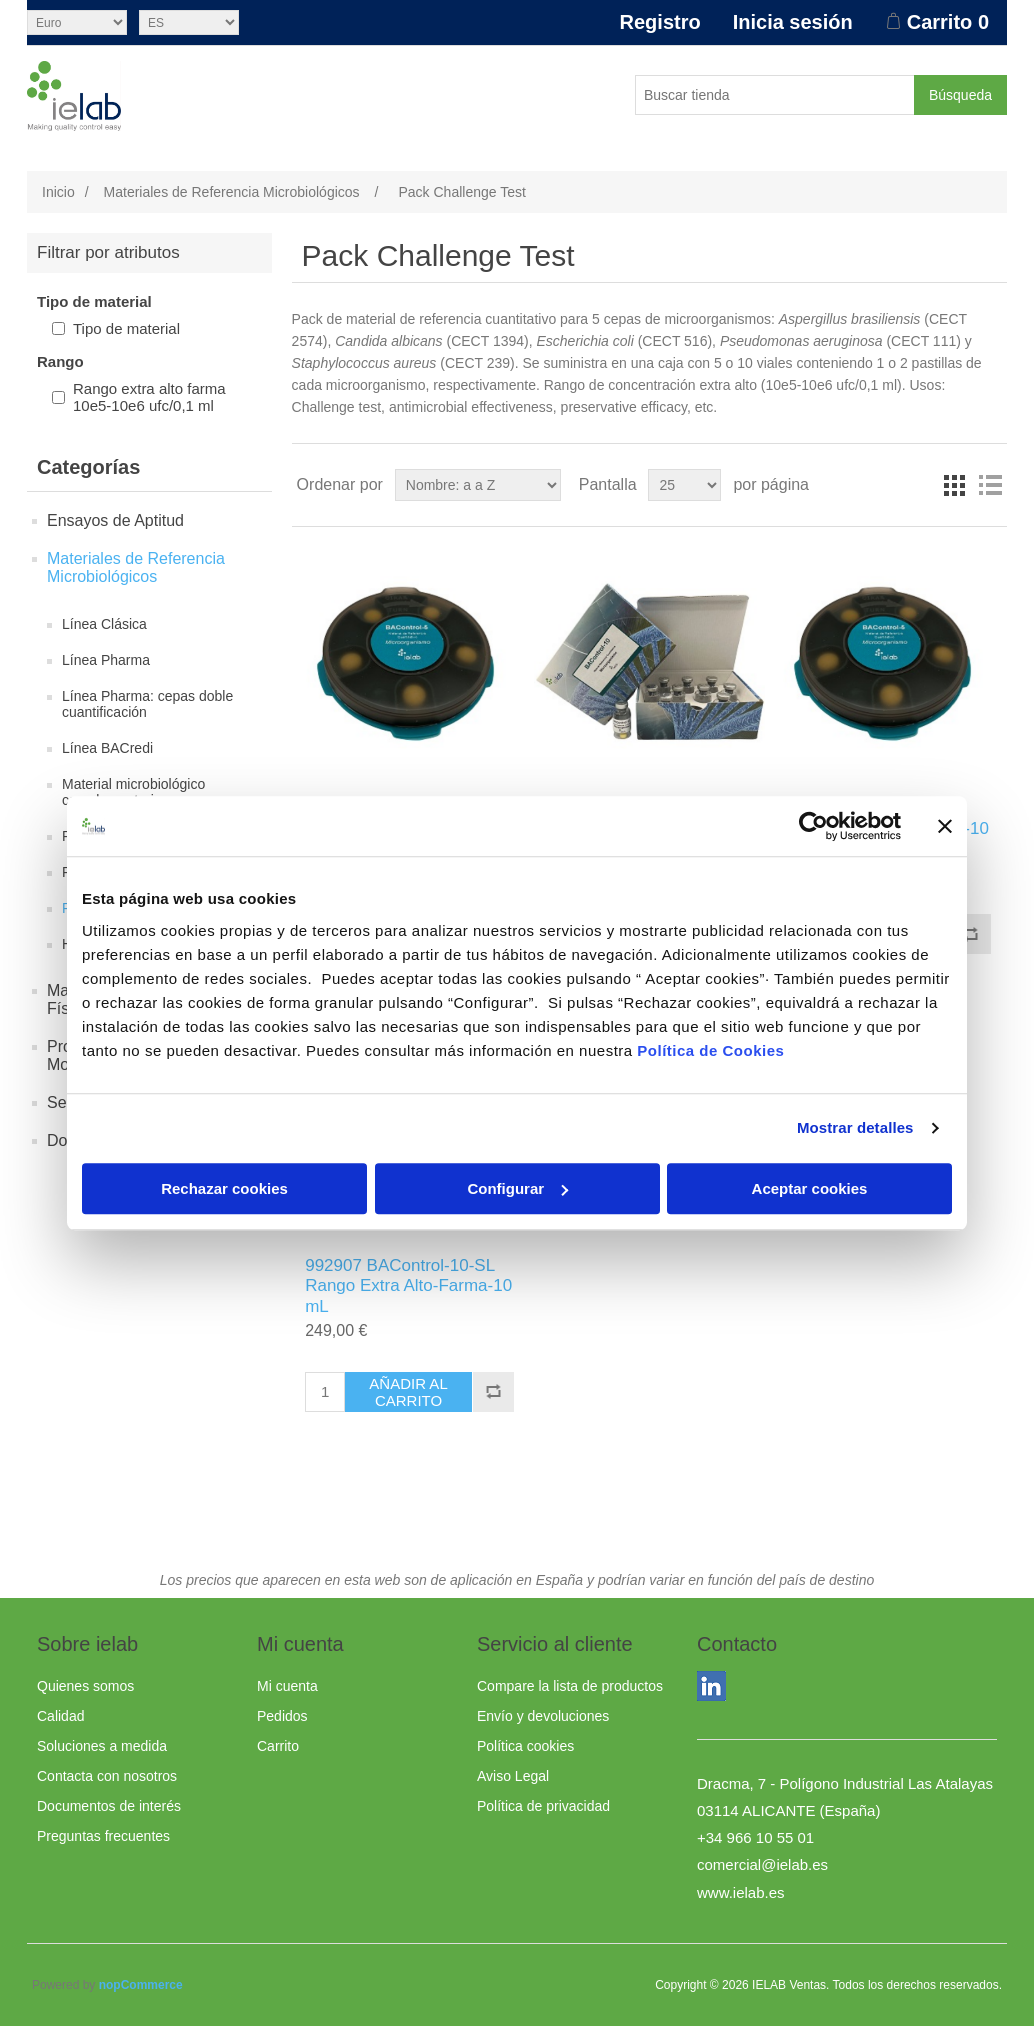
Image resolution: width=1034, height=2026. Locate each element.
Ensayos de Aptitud (115, 520)
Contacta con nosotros (107, 1776)
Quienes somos (85, 1686)
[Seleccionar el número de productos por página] (684, 485)
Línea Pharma (106, 660)
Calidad (60, 1716)
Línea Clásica (104, 624)
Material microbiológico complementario (133, 792)
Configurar (517, 1188)
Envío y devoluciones (543, 1716)
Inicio (58, 192)
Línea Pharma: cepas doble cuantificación (147, 704)
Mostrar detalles (855, 1127)
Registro (660, 22)
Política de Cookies (710, 1050)
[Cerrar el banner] (945, 826)
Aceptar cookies (810, 1188)
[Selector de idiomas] (189, 22)
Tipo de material (126, 328)
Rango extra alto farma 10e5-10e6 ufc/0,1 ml (149, 397)
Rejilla (954, 485)
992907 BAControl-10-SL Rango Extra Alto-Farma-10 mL (408, 1286)
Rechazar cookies (224, 1188)
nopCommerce (141, 1985)
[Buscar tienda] (775, 95)
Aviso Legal (513, 1776)
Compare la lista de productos (570, 1686)
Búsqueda (960, 95)
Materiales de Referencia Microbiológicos (136, 567)
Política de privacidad (543, 1806)
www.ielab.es (741, 1892)
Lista (990, 485)
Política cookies (525, 1746)
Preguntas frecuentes (103, 1836)
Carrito (278, 1746)
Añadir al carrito (408, 1392)
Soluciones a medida (102, 1746)
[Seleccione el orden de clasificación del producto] (478, 485)
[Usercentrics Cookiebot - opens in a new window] (813, 826)
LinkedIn (716, 1690)
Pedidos (282, 1716)
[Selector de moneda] (77, 22)
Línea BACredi (107, 748)
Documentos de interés (109, 1806)
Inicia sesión (793, 22)
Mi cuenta (287, 1686)
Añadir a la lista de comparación (970, 934)
